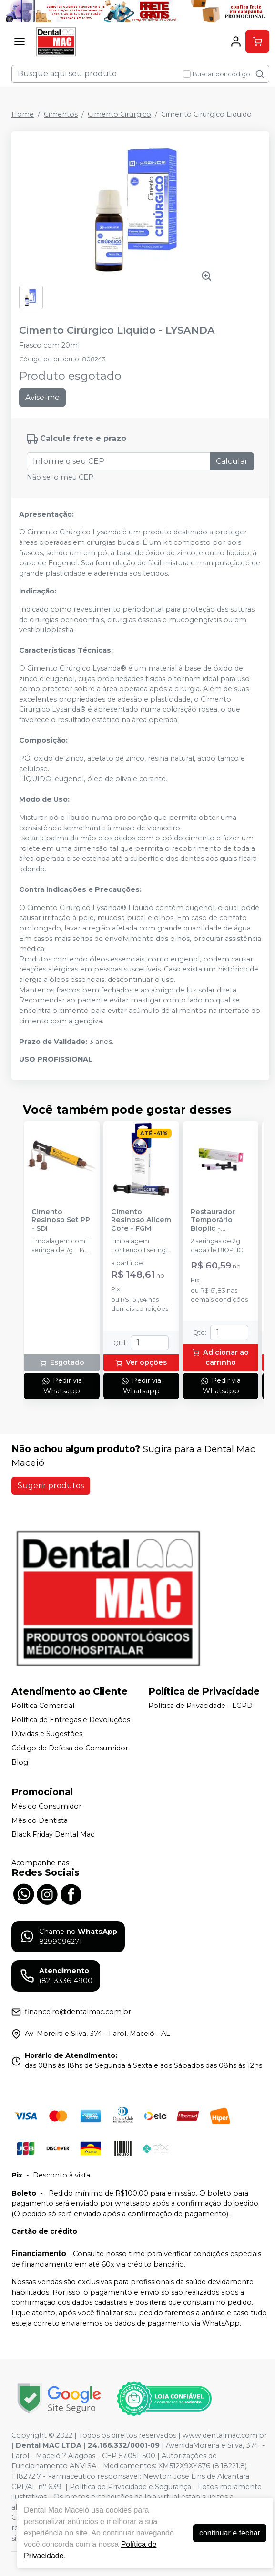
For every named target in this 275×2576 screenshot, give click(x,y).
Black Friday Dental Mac (52, 1834)
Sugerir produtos (51, 1485)
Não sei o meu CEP (60, 477)
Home (22, 114)
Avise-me (42, 397)
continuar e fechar (229, 2533)
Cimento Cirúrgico (119, 114)
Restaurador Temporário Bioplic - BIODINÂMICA (215, 1220)
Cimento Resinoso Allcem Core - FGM (141, 1220)
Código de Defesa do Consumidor (69, 1748)
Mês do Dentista (39, 1820)
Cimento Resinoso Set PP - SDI (60, 1220)
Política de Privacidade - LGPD (200, 1705)
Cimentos (61, 114)
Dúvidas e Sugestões (46, 1733)
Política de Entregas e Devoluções (70, 1720)
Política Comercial (42, 1705)
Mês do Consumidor (46, 1806)
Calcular (232, 461)
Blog (19, 1762)
